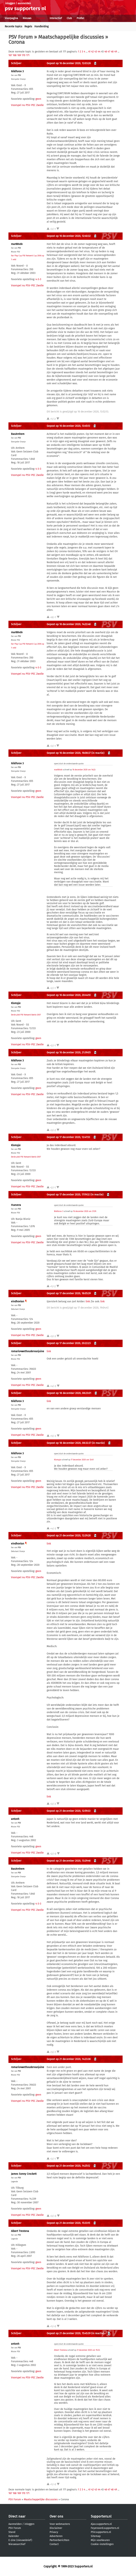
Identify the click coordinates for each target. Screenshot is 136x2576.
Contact (54, 2544)
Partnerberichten (59, 2540)
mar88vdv (17, 244)
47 (109, 51)
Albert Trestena (20, 2231)
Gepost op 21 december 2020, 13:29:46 (68, 1860)
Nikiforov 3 (17, 71)
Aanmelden (15, 2524)
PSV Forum (20, 37)
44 (99, 51)
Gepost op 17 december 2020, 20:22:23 (69, 1343)
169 (19, 55)
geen (38, 98)
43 (95, 51)
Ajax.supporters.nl (101, 2524)
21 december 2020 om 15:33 (88, 2350)
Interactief (56, 18)
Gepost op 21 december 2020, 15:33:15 (68, 2223)
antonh (15, 1819)
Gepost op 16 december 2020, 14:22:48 (69, 624)
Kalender (13, 2536)
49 (115, 51)
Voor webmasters (60, 2524)
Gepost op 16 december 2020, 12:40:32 (69, 236)
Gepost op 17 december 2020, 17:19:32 (68, 1194)
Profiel (80, 18)
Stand (11, 2532)
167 (10, 55)
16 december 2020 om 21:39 (84, 1211)
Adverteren (56, 2536)
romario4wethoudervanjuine (27, 1351)
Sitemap (96, 2536)
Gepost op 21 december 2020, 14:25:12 (68, 2165)
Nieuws (27, 18)
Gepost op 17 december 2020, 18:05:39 (69, 1293)
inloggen (10, 3)
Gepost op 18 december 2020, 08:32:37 (69, 1443)
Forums (40, 18)
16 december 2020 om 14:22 (83, 770)
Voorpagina (11, 18)
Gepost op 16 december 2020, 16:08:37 (69, 753)
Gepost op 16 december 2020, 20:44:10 (69, 995)
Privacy (54, 2532)
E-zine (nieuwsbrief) (20, 2540)
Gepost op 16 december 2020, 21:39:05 (69, 1052)
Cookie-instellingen (102, 2544)
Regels (28, 26)
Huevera (16, 1205)
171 (27, 55)
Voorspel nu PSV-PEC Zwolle (27, 105)
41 (89, 51)
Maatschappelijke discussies (71, 37)
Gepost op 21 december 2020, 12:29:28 (69, 1535)
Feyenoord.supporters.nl (105, 2528)
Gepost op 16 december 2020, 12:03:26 (69, 63)
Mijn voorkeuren (100, 2540)
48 (112, 51)
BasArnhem (17, 434)
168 (15, 55)
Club (69, 18)
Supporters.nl (101, 2516)
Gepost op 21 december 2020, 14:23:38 (69, 2059)
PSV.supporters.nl (101, 2532)
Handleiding (41, 26)
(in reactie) (97, 753)
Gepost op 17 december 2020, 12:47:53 (68, 1137)
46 (105, 51)
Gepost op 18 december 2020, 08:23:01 (69, 1393)
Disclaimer (56, 2528)
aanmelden (24, 3)
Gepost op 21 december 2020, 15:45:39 (68, 2333)
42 (92, 51)
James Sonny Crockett (24, 2173)
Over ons (56, 2516)
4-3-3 (38, 279)
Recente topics (13, 26)
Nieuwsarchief (16, 2544)
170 (23, 55)
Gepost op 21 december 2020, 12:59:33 (68, 1810)
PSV (19, 75)
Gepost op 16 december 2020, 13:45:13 (68, 426)
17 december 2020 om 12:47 (82, 1460)
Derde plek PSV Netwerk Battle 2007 (26, 1015)
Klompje (16, 1003)
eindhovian (17, 1301)
